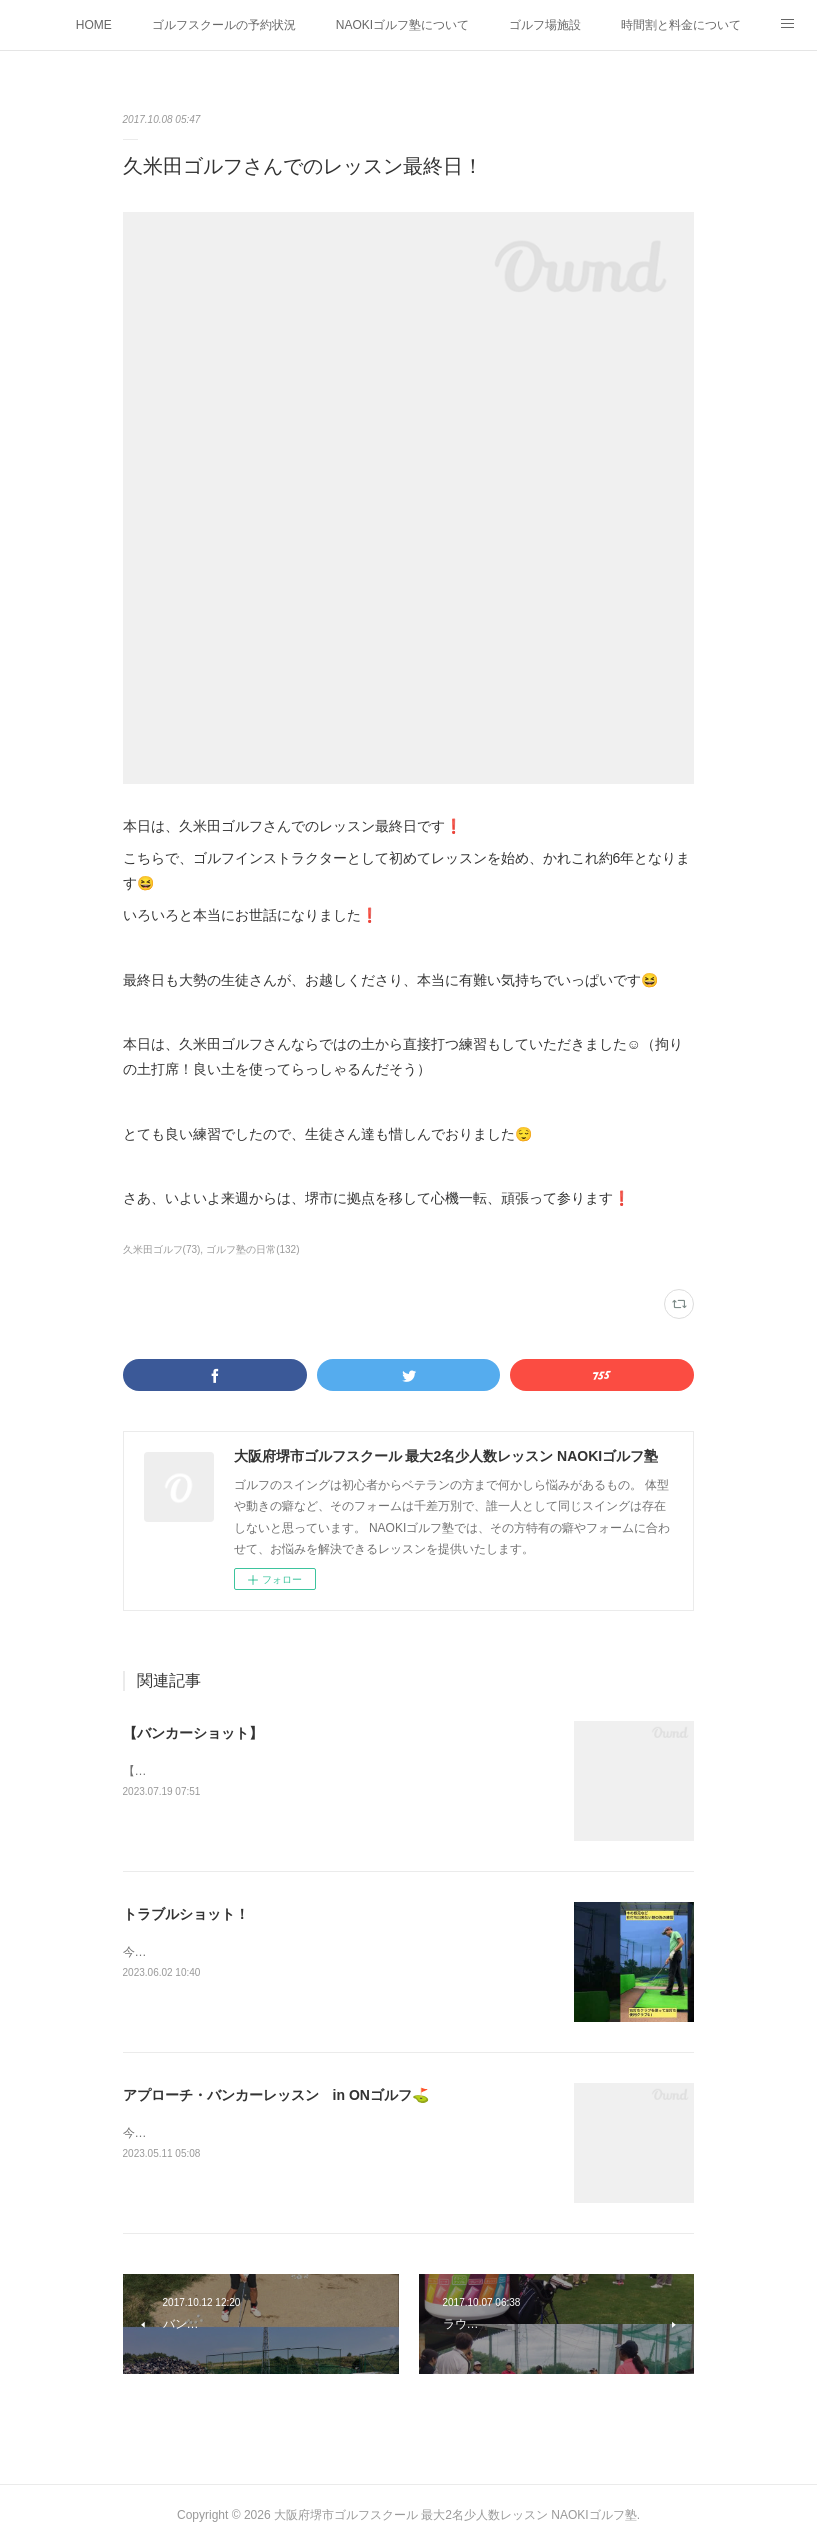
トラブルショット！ (186, 1914)
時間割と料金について (681, 25)
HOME (94, 25)
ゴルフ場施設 (545, 25)
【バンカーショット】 (193, 1733)
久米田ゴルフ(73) (162, 1249)
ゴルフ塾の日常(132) (252, 1249)
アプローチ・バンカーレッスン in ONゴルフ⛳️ (276, 2095)
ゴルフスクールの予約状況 (224, 25)
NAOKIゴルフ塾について (402, 25)
